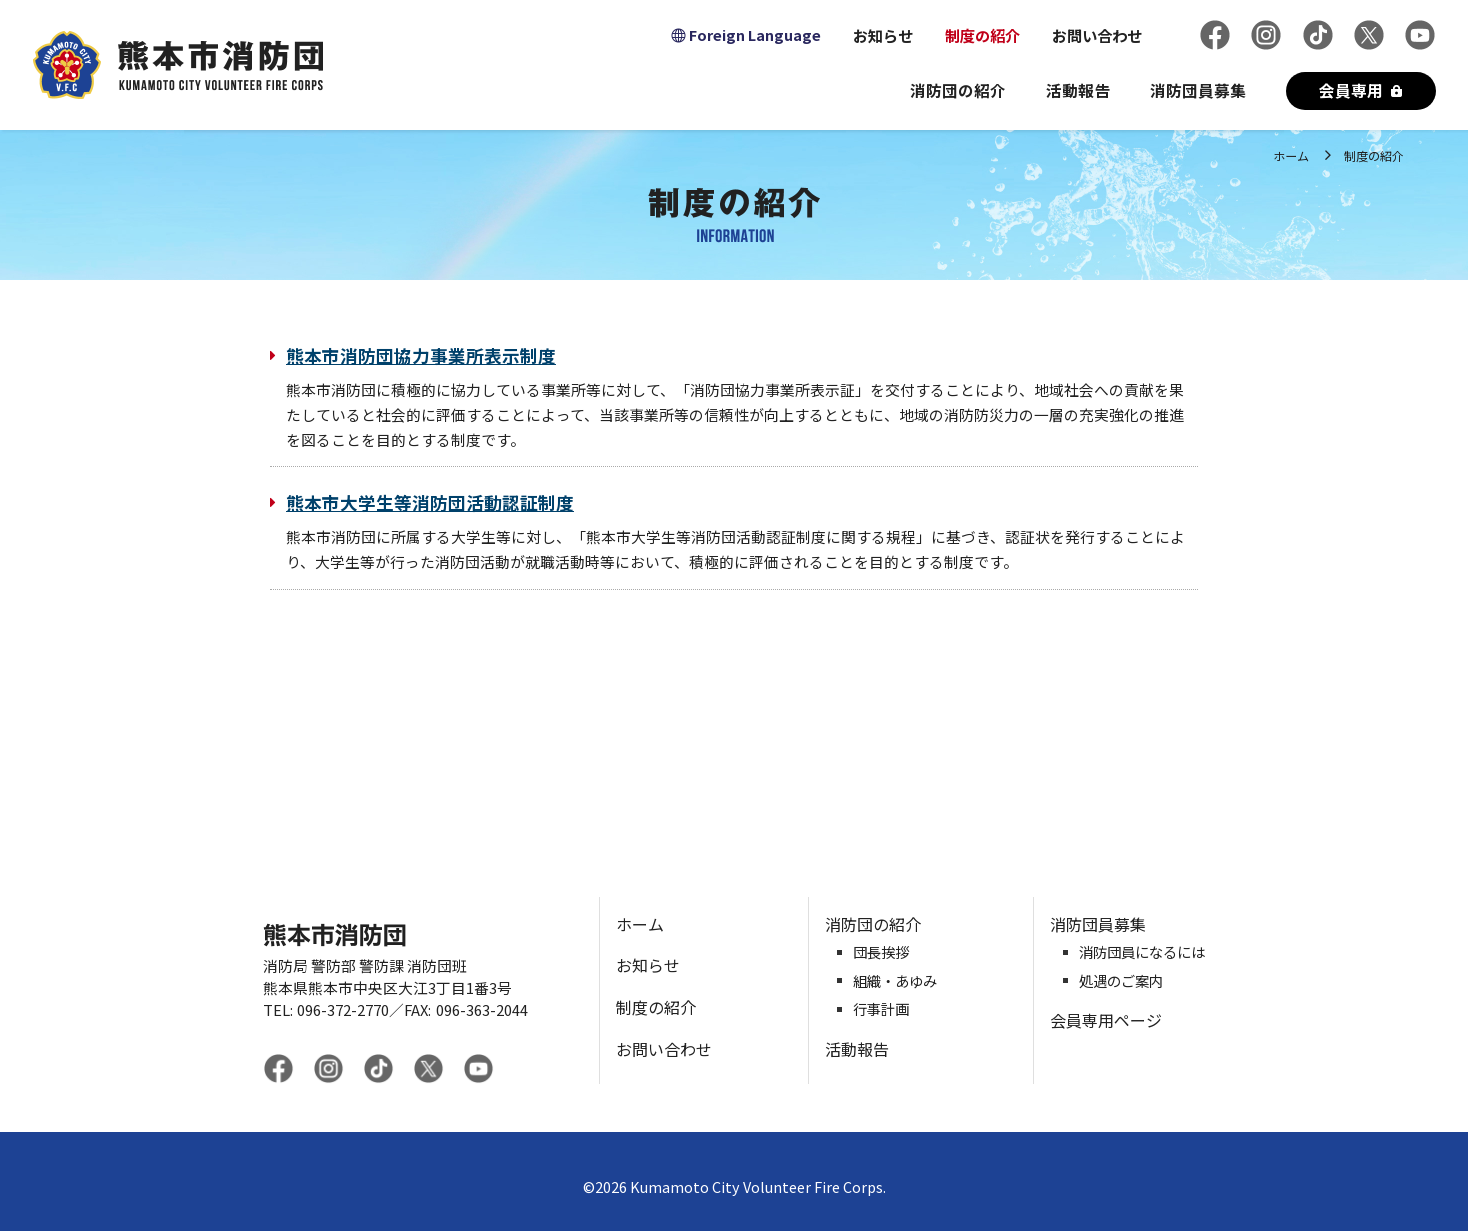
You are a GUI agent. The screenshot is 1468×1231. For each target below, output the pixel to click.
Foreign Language (755, 35)
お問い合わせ (1097, 35)
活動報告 (1078, 90)
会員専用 (1351, 90)
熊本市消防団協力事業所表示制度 (421, 356)
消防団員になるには (1142, 952)
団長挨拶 (881, 952)
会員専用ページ (1106, 1020)
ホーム (1291, 155)
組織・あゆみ (895, 981)
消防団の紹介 (958, 90)
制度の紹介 (982, 35)
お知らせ (883, 35)
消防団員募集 (1198, 90)
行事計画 (881, 1009)
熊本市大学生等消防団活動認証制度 (430, 503)
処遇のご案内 (1121, 981)
